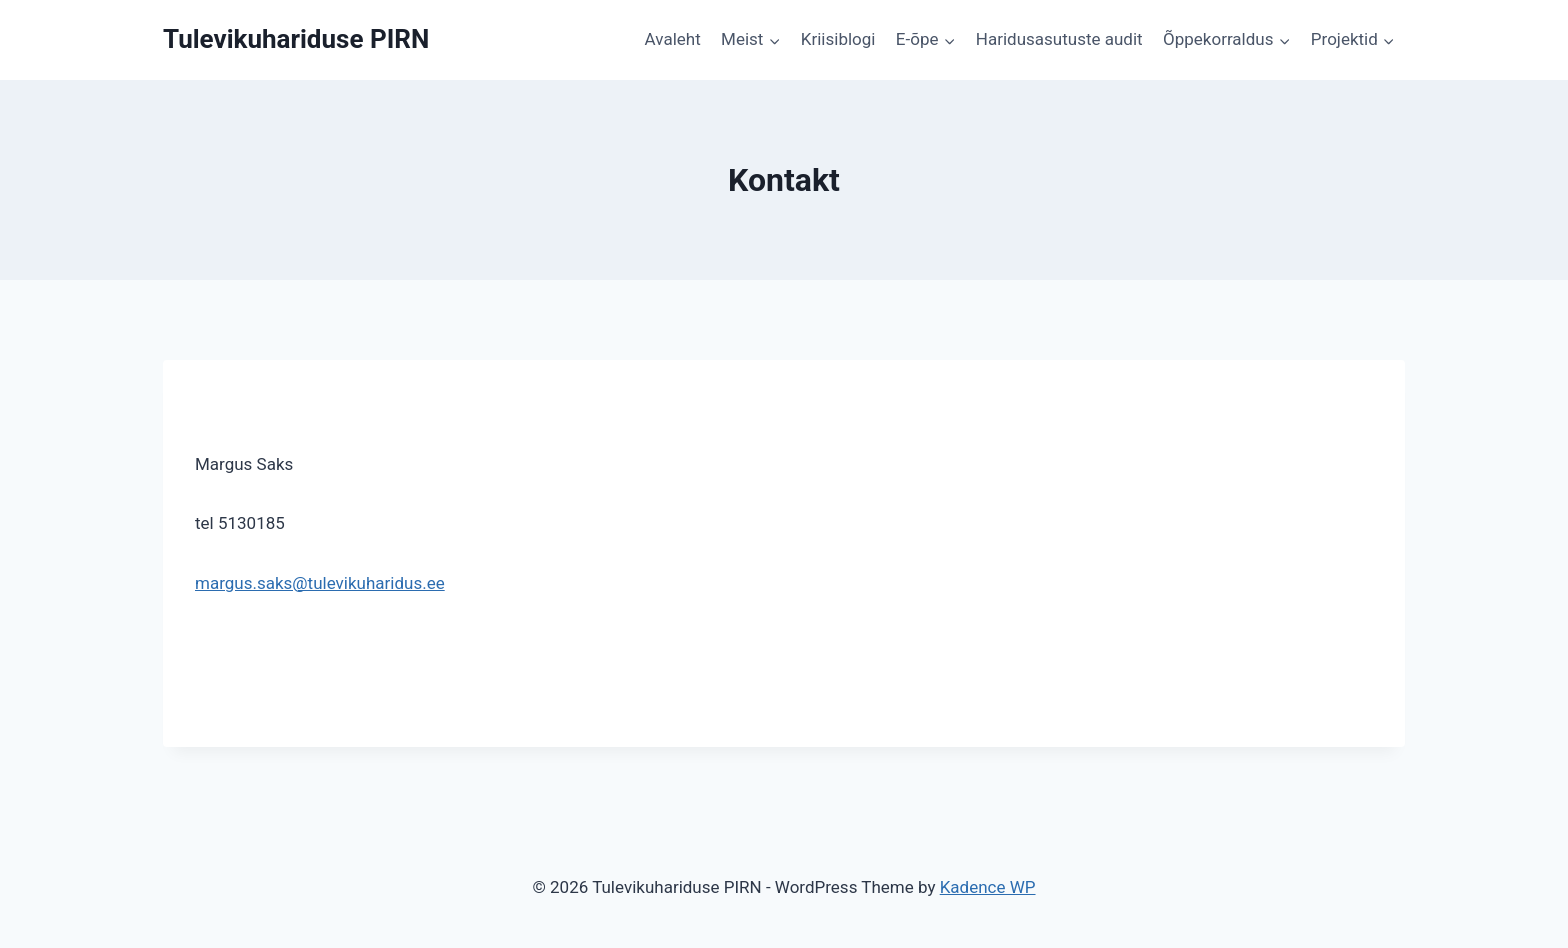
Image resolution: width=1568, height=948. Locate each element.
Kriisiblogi (838, 39)
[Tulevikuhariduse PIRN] (296, 39)
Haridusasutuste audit (1059, 39)
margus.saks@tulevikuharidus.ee (320, 583)
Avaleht (673, 39)
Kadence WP (988, 887)
